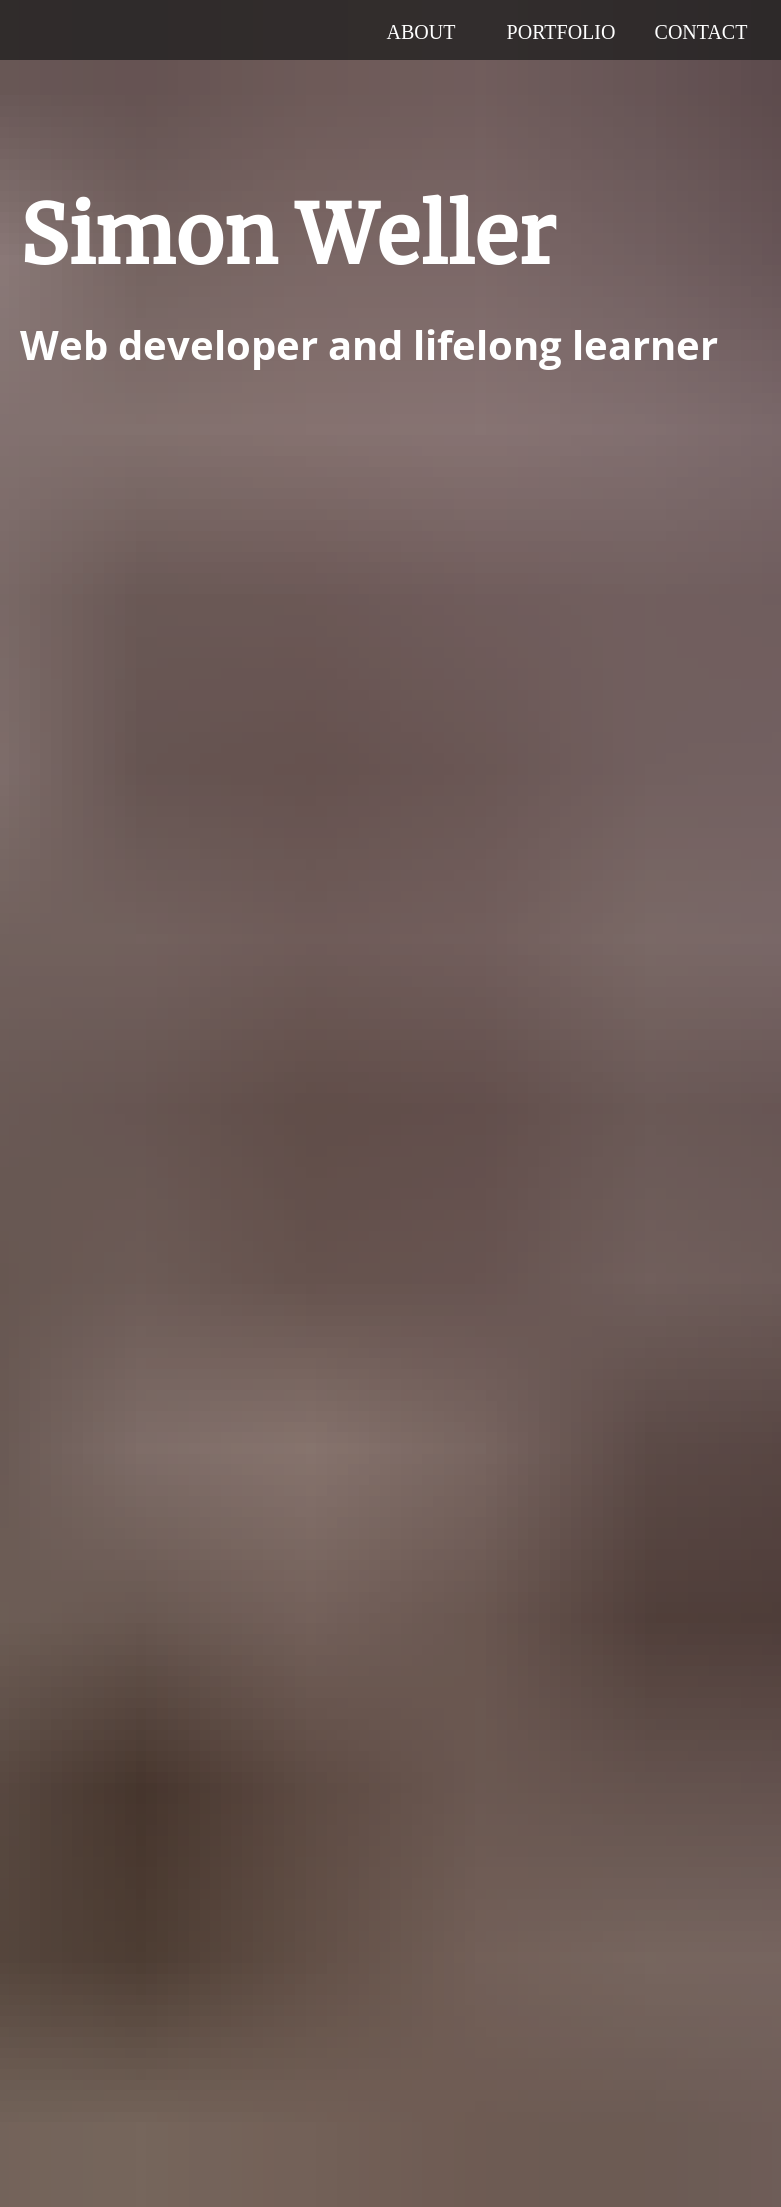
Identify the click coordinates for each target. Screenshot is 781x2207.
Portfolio (561, 32)
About (421, 32)
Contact (701, 32)
